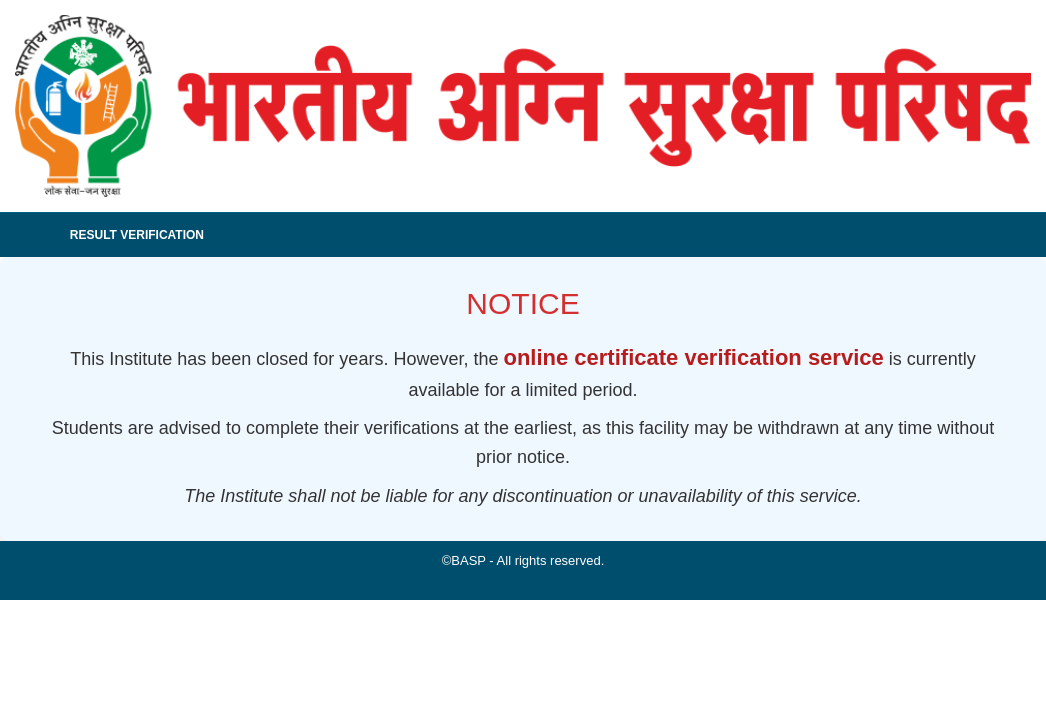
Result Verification (137, 235)
